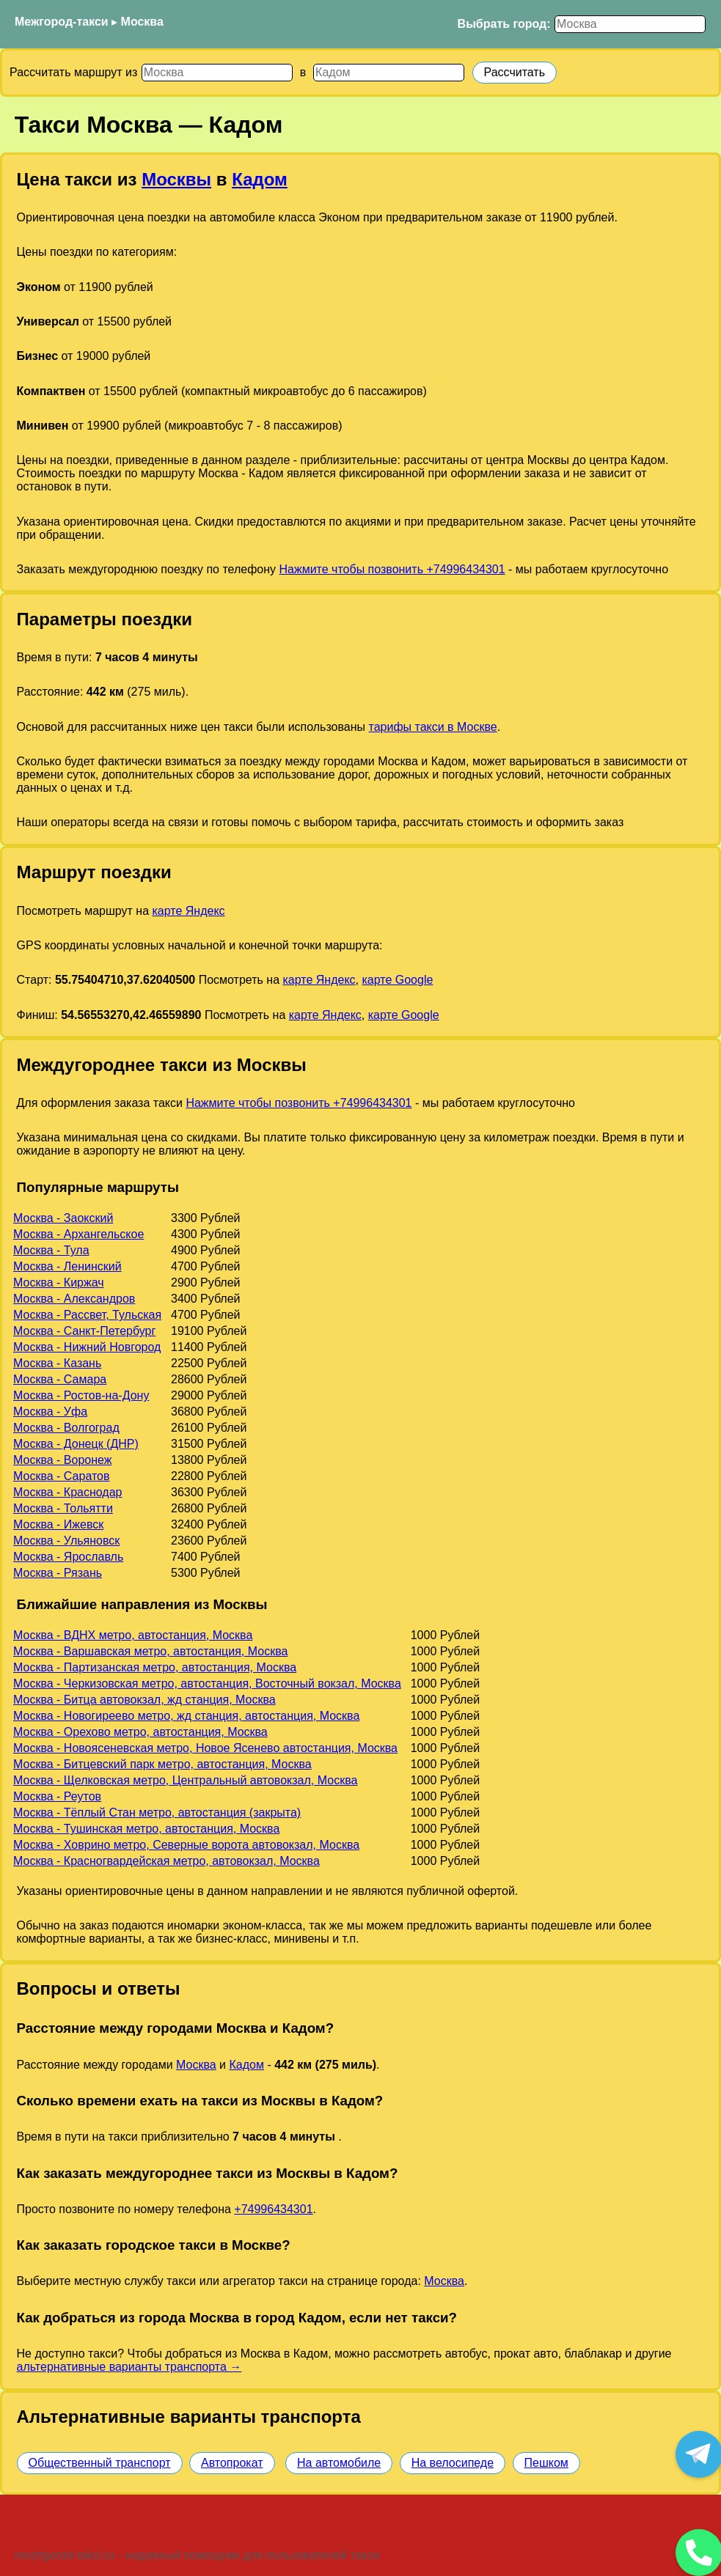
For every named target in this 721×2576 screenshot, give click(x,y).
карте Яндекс (188, 911)
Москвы (176, 179)
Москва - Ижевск (58, 1524)
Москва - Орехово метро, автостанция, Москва (140, 1732)
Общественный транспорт (100, 2463)
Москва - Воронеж (62, 1460)
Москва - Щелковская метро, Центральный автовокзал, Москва (185, 1780)
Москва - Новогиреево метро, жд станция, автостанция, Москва (186, 1716)
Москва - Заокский (63, 1218)
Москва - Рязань (57, 1573)
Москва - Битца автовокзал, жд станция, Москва (144, 1699)
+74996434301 (273, 2209)
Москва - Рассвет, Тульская (87, 1315)
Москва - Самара (59, 1379)
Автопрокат (232, 2463)
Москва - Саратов (61, 1476)
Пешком (546, 2463)
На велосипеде (452, 2463)
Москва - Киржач (58, 1282)
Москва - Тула (51, 1250)
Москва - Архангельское (78, 1234)
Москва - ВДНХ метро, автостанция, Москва (132, 1635)
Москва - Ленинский (67, 1266)
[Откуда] (217, 72)
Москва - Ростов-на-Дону (81, 1395)
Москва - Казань (57, 1363)
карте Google (397, 980)
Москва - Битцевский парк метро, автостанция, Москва (162, 1764)
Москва (142, 21)
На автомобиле (339, 2463)
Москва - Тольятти (63, 1508)
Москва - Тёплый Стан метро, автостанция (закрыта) (157, 1812)
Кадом (260, 179)
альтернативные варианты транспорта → (129, 2366)
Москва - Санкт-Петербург (84, 1331)
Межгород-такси (62, 21)
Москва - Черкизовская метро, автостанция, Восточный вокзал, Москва (207, 1683)
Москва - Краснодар (67, 1492)
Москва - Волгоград (66, 1427)
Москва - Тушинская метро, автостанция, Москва (146, 1828)
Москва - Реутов (57, 1796)
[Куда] (388, 72)
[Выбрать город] (630, 24)
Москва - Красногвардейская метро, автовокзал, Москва (166, 1861)
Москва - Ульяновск (66, 1540)
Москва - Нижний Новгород (87, 1347)
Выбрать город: (504, 24)
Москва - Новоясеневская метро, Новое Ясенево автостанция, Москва (205, 1748)
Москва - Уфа (50, 1411)
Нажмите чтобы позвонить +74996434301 (392, 569)
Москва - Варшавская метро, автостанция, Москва (150, 1651)
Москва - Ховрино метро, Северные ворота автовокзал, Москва (186, 1845)
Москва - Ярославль (68, 1556)
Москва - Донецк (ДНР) (76, 1444)
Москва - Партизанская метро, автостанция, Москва (154, 1667)
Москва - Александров (74, 1298)
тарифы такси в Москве (433, 727)
